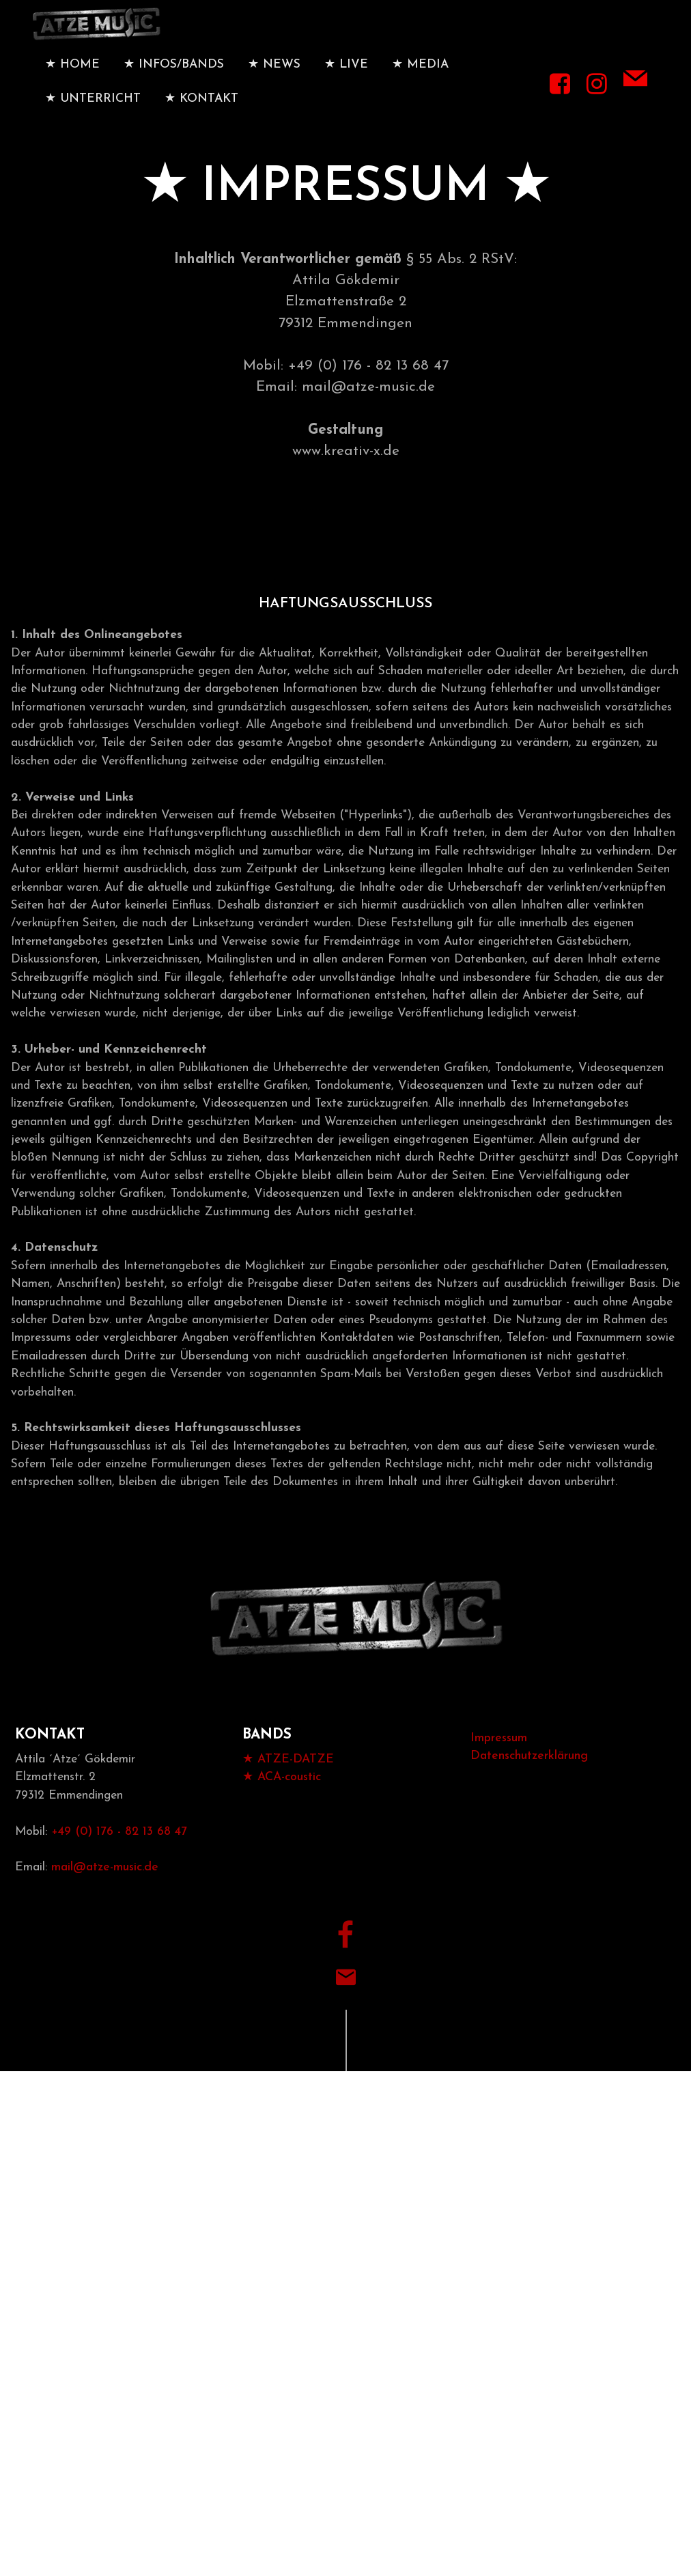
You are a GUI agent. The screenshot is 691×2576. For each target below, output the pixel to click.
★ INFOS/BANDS (174, 81)
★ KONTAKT (201, 115)
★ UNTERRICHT (93, 115)
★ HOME (72, 81)
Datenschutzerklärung (529, 1786)
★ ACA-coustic (281, 1808)
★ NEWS (274, 81)
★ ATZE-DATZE (288, 1789)
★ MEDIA (420, 81)
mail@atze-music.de (104, 1898)
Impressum (498, 1768)
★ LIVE (346, 81)
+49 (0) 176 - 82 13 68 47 (119, 1862)
